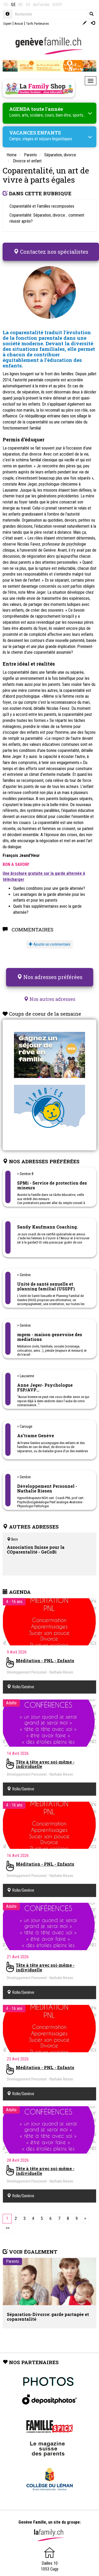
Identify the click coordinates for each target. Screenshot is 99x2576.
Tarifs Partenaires (37, 24)
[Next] (85, 2219)
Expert (7, 24)
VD (5, 4)
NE (20, 4)
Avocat (18, 24)
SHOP (57, 4)
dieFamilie (41, 4)
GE (13, 4)
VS (28, 4)
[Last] (7, 2228)
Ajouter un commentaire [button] (49, 944)
